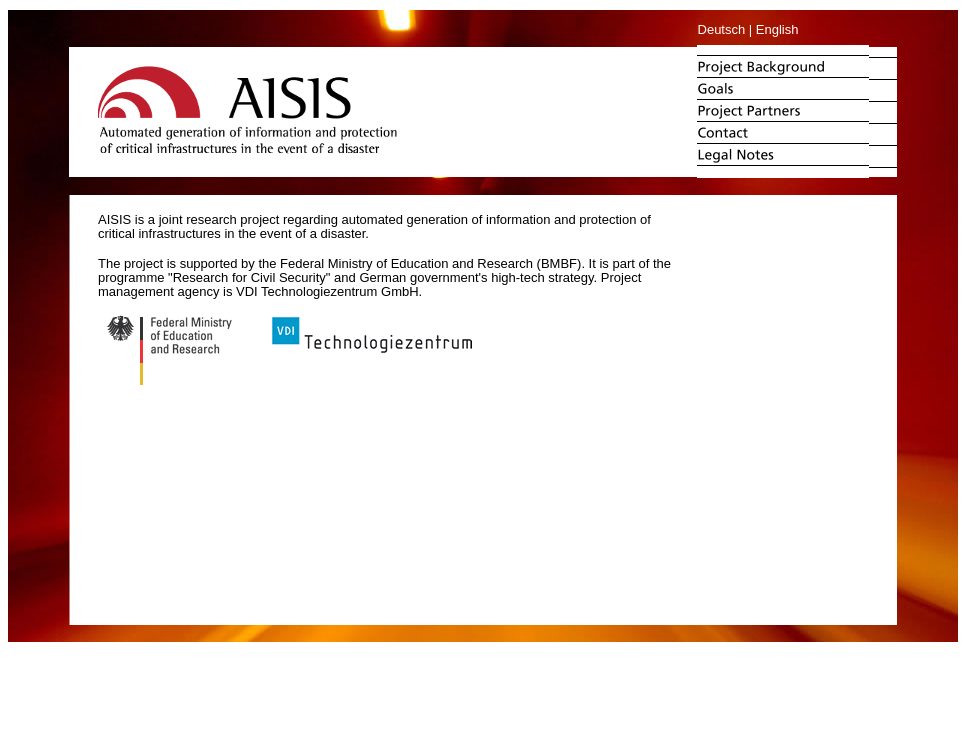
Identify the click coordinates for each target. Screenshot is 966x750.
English (777, 29)
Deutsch (722, 29)
